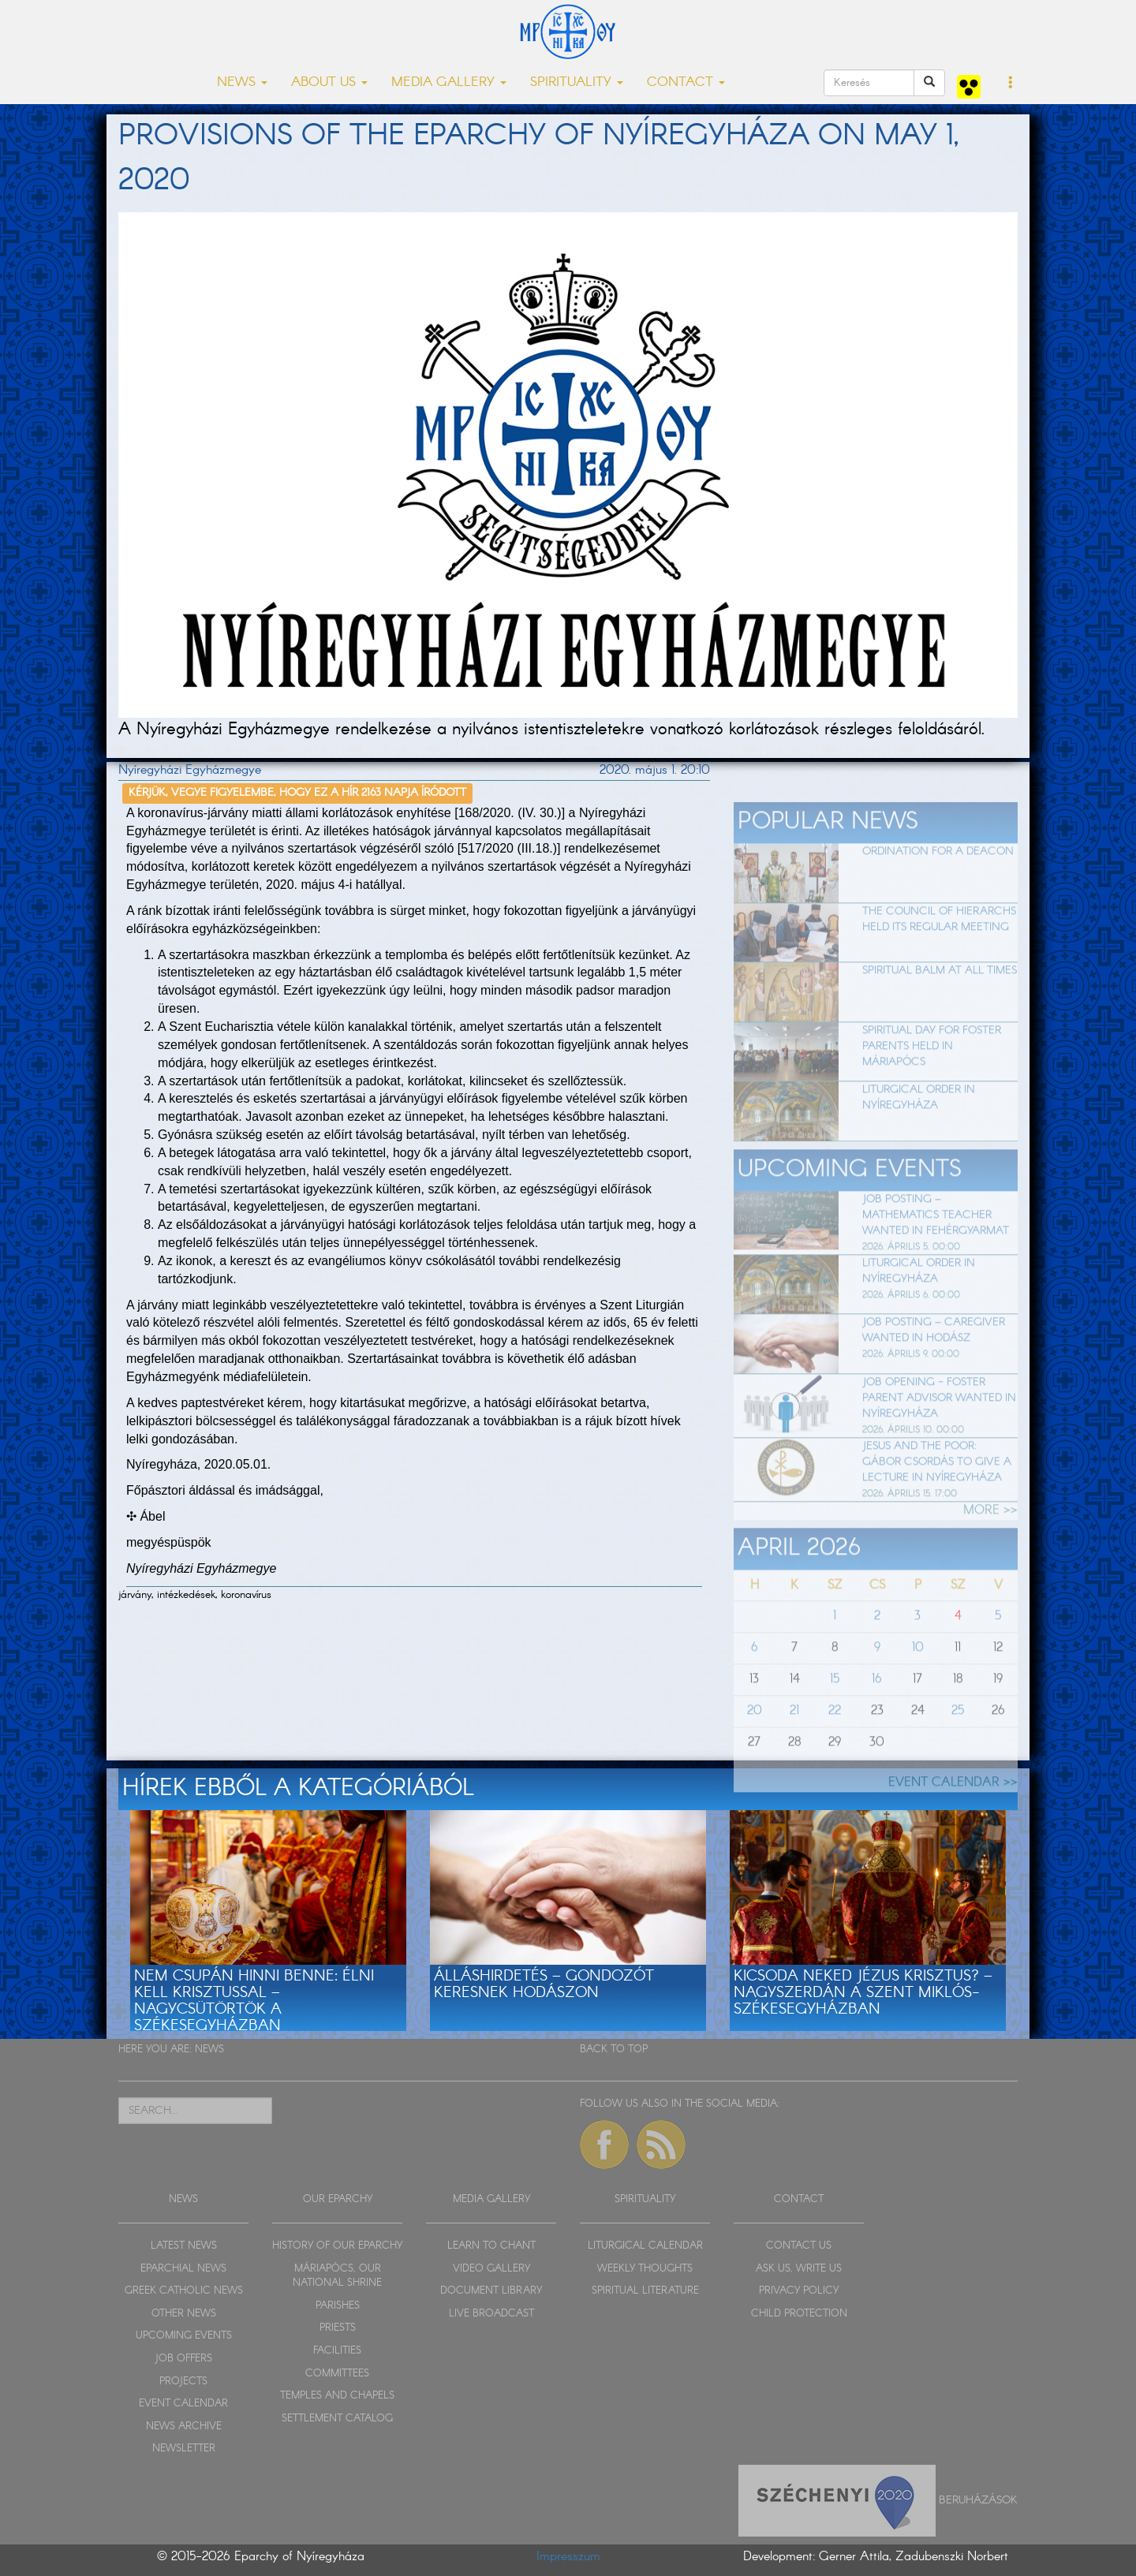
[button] (1011, 83)
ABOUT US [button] (329, 82)
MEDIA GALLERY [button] (448, 82)
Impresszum (568, 2557)
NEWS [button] (242, 82)
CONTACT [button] (686, 82)
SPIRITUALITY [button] (576, 82)
